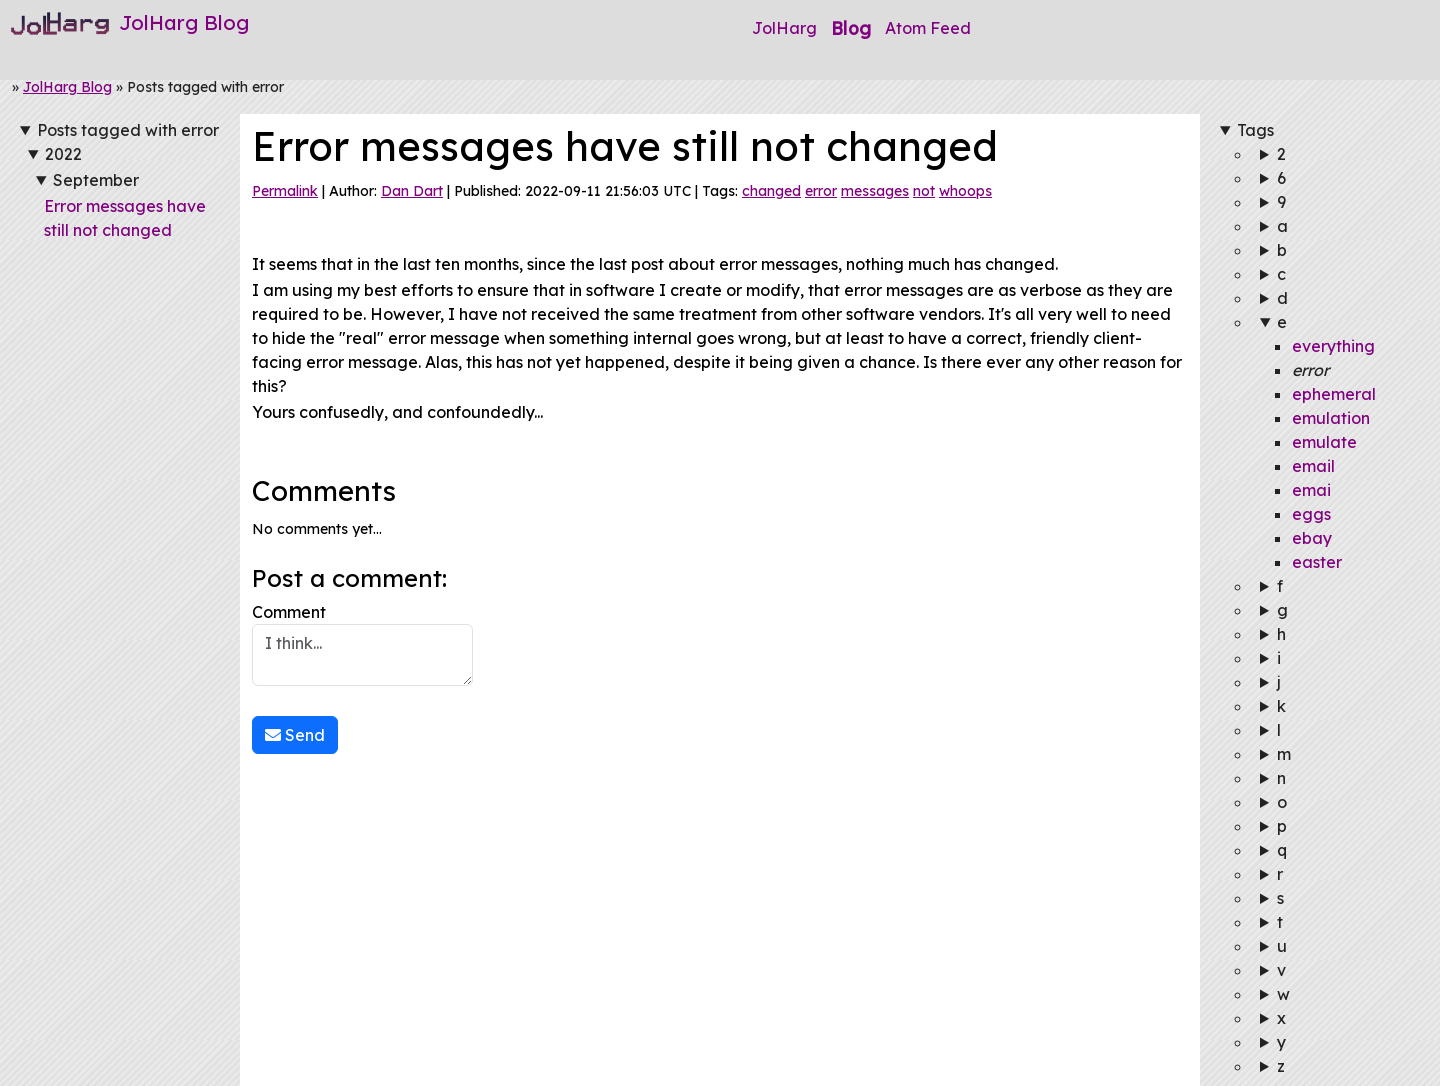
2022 (63, 154)
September (96, 180)
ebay (1312, 538)
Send (295, 735)
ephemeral (1334, 394)
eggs (1311, 514)
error (821, 191)
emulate (1324, 442)
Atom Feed (928, 28)
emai (1311, 490)
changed (771, 191)
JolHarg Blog (67, 87)
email (1313, 466)
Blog (851, 28)
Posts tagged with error (128, 130)
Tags (1255, 130)
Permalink (285, 191)
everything (1333, 346)
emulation (1331, 418)
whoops (965, 191)
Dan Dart (412, 191)
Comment (362, 644)
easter (1317, 562)
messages (875, 191)
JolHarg (784, 28)
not (924, 191)
